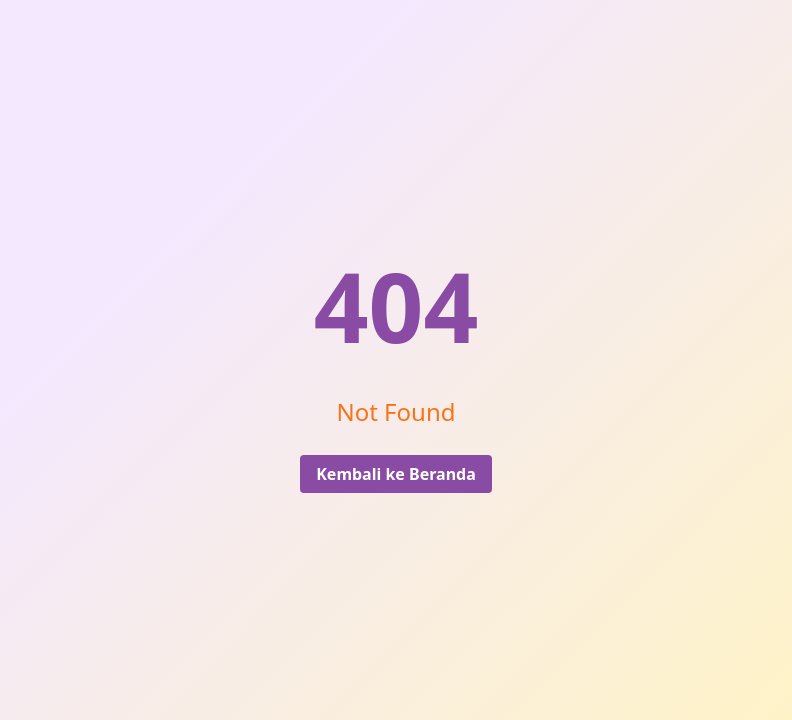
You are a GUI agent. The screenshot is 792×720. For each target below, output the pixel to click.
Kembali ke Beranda (396, 474)
